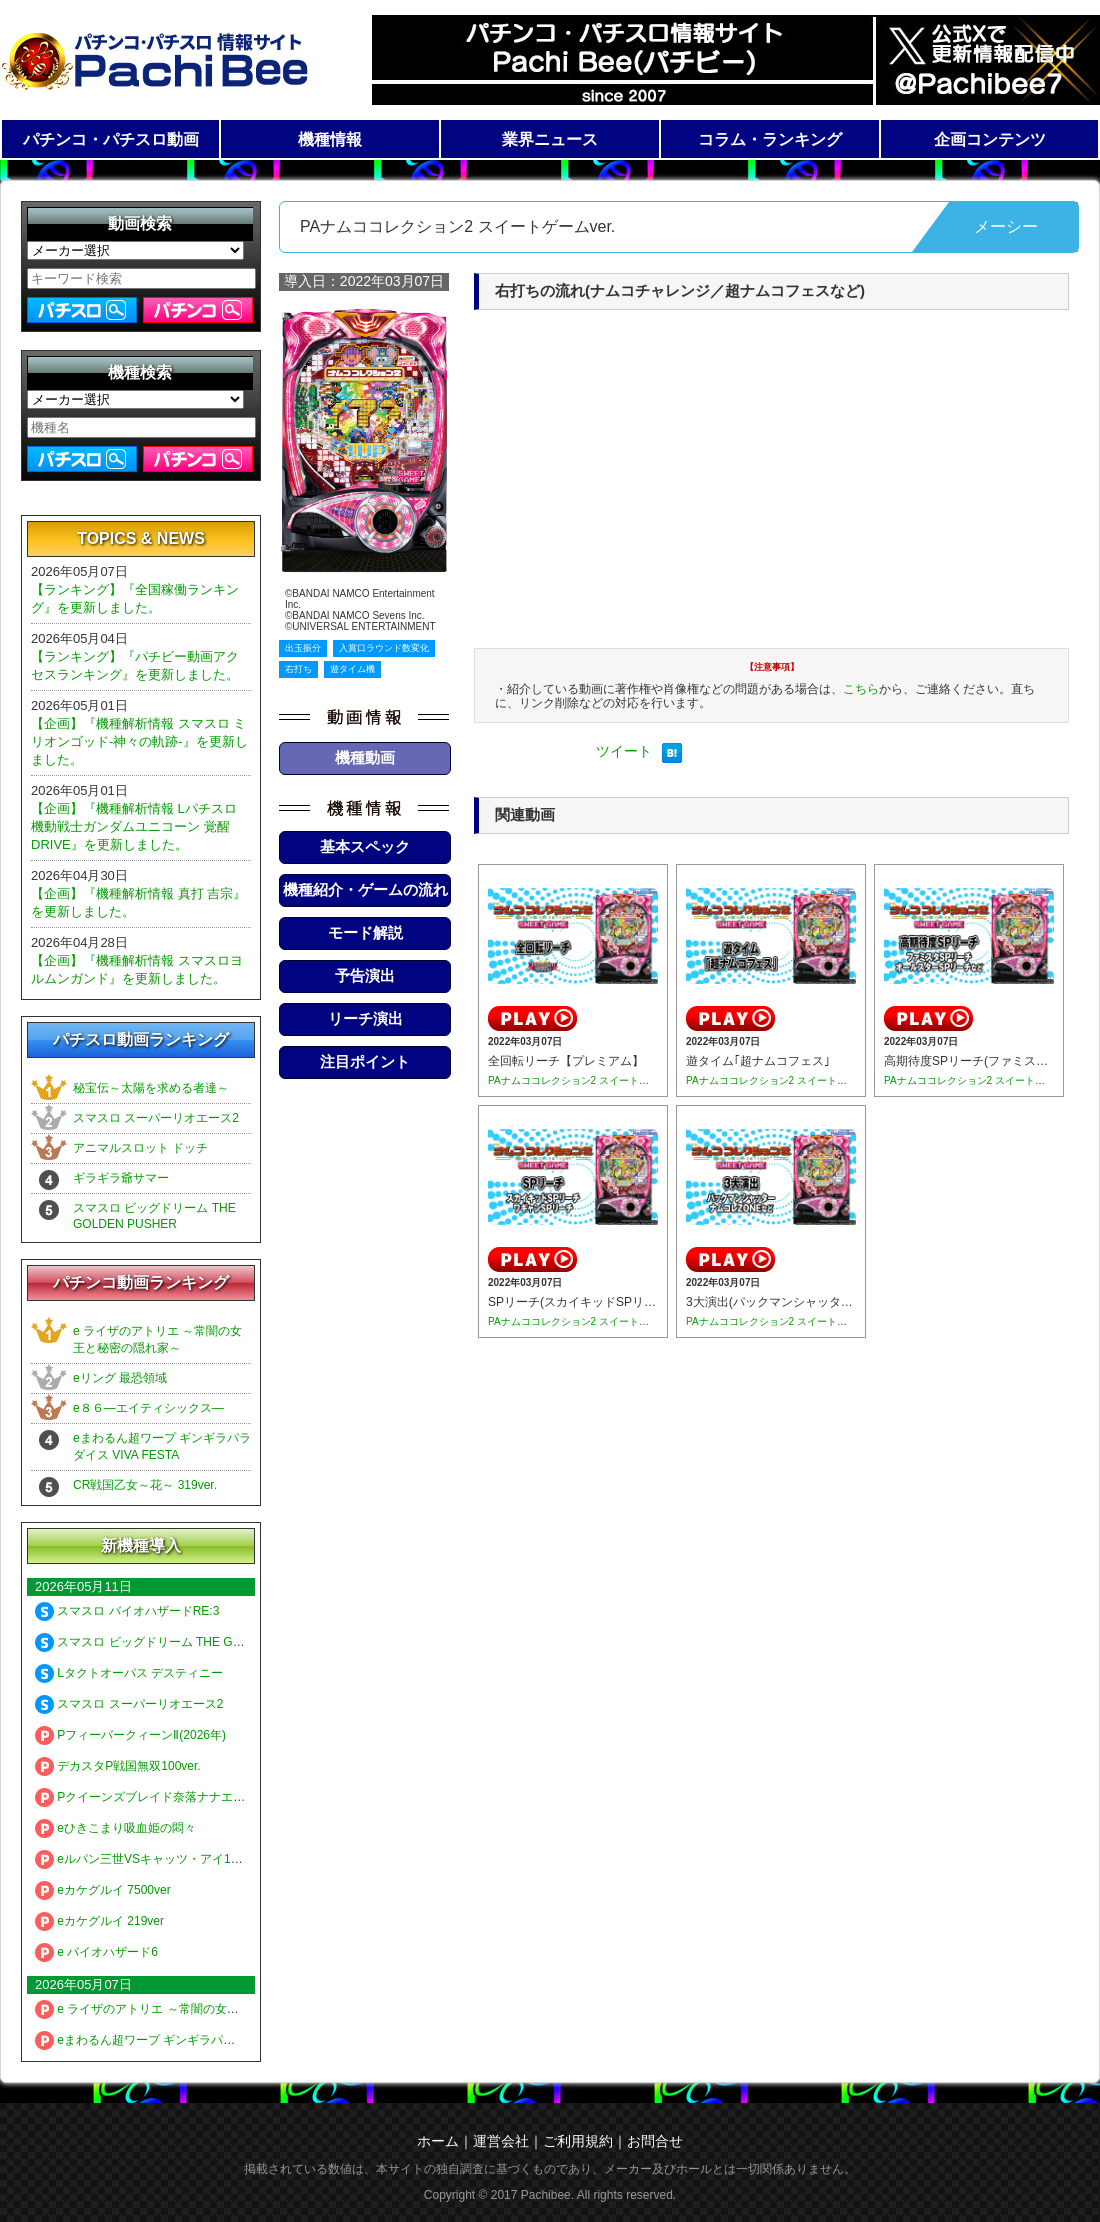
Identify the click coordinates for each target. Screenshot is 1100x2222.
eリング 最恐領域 (120, 1378)
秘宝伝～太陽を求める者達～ (151, 1088)
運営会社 (501, 2141)
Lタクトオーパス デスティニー (129, 1673)
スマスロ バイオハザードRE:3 (127, 1611)
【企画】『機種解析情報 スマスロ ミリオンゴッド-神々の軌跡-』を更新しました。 (139, 741)
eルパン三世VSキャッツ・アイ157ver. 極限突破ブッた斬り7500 (218, 1859)
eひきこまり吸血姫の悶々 (115, 1828)
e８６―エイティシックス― (148, 1408)
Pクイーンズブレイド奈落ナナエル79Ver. (157, 1797)
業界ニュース (550, 139)
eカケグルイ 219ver (99, 1921)
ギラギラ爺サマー (121, 1178)
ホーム (438, 2141)
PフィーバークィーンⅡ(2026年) (130, 1735)
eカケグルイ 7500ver (103, 1890)
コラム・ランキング (770, 139)
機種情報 (330, 139)
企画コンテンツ (990, 139)
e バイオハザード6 (96, 1952)
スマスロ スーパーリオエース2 (156, 1118)
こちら (861, 689)
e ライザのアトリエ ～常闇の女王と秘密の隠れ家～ (185, 2009)
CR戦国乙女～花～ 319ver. (145, 1485)
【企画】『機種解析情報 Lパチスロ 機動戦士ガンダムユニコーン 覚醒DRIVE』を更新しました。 (134, 826)
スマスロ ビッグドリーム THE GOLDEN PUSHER (181, 1642)
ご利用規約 (578, 2141)
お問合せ (655, 2141)
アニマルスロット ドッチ (140, 1148)
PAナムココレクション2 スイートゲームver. (586, 1080)
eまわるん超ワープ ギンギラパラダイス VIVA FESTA (188, 2040)
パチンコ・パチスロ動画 (111, 139)
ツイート (624, 751)
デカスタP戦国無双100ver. (118, 1766)
